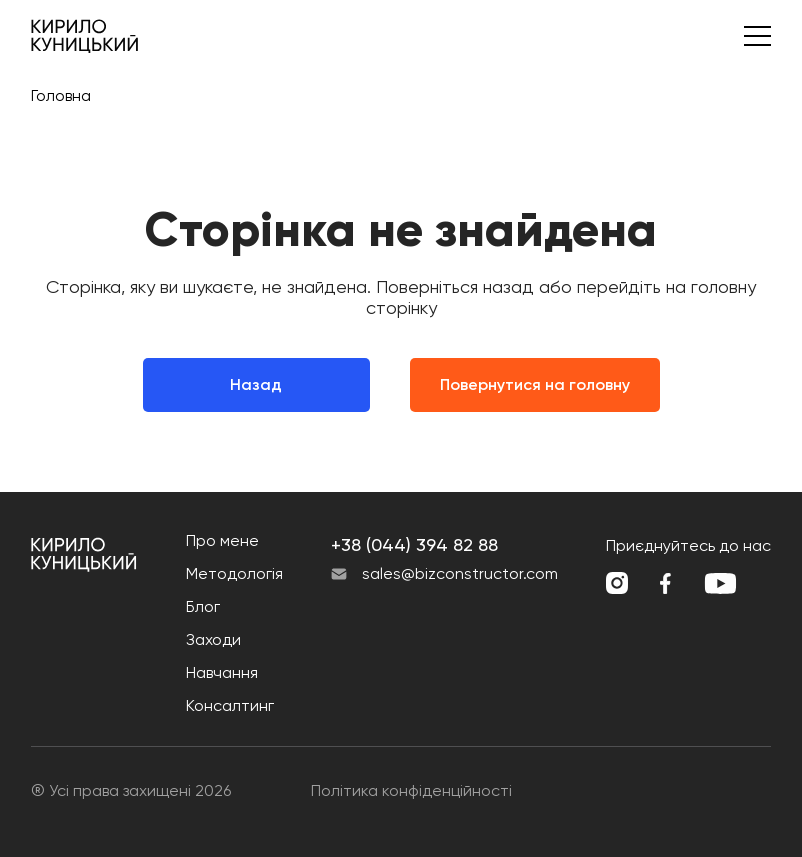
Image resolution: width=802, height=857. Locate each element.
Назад (256, 384)
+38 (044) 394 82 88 (414, 544)
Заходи (213, 639)
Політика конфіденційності (411, 790)
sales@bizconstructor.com (460, 574)
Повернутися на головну (535, 384)
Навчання (222, 672)
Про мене (222, 540)
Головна (61, 95)
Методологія (234, 573)
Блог (203, 606)
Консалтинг (230, 705)
